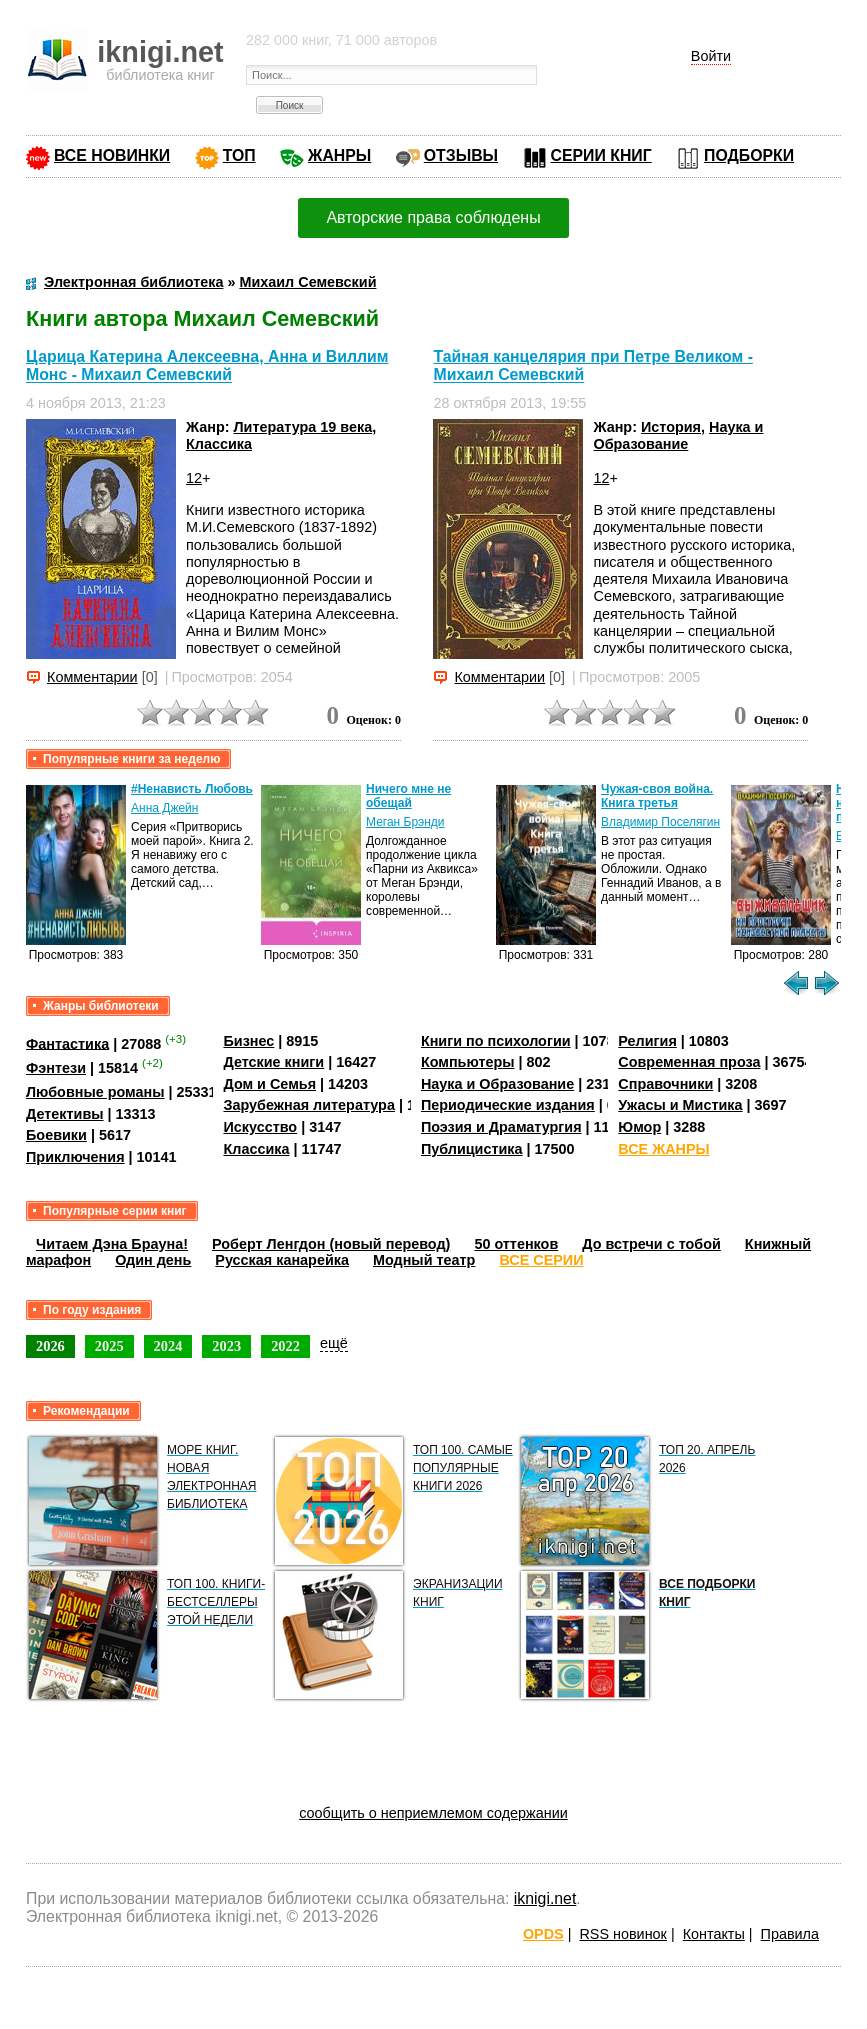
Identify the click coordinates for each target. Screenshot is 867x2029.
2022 (285, 1346)
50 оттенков (516, 1244)
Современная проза (689, 1062)
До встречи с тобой (651, 1244)
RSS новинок (622, 1934)
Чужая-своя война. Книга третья (657, 796)
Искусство (260, 1127)
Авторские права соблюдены (433, 217)
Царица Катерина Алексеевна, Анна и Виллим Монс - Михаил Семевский (207, 365)
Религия (647, 1041)
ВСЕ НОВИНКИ (112, 155)
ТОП (239, 155)
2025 (109, 1346)
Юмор (639, 1127)
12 (194, 478)
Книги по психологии (496, 1041)
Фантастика (67, 1043)
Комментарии (92, 677)
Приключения (75, 1157)
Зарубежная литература (308, 1105)
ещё (334, 1343)
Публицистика (472, 1149)
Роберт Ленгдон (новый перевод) (331, 1244)
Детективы (65, 1114)
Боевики (56, 1135)
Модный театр (424, 1260)
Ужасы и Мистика (680, 1105)
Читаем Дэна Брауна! (112, 1244)
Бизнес (248, 1041)
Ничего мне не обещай (408, 796)
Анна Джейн (164, 808)
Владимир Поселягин (660, 822)
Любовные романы (95, 1092)
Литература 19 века (302, 427)
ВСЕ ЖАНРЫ (663, 1149)
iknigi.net (545, 1898)
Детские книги (273, 1062)
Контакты (714, 1934)
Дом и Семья (269, 1084)
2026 (50, 1346)
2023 (226, 1346)
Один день (153, 1260)
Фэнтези (56, 1068)
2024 (168, 1346)
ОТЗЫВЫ (461, 155)
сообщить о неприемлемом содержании (433, 1813)
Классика (219, 444)
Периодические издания (508, 1105)
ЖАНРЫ (339, 155)
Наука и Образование (678, 435)
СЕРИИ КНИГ (601, 155)
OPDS (543, 1934)
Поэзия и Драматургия (501, 1127)
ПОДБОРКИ (749, 155)
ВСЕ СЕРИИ (541, 1260)
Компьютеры (468, 1062)
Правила (790, 1934)
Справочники (665, 1084)
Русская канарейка (282, 1260)
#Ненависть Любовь (192, 789)
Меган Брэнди (405, 822)
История (671, 427)
